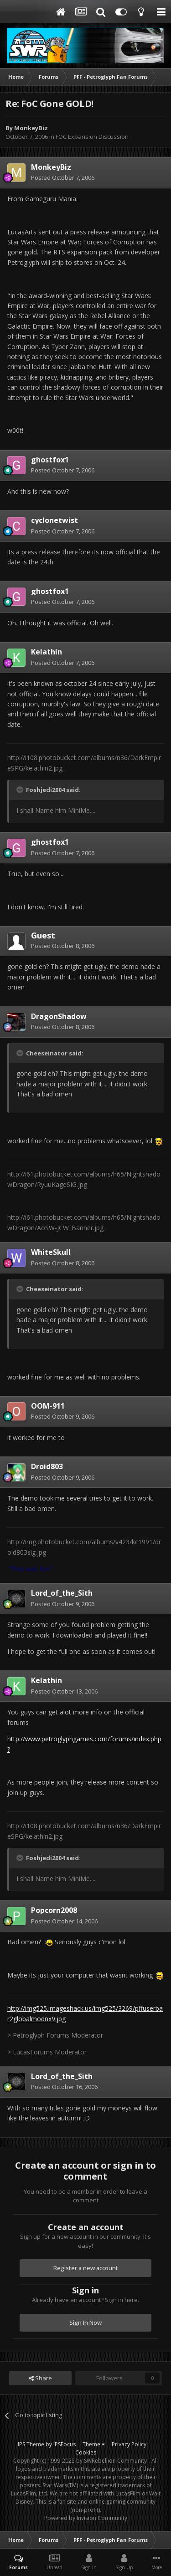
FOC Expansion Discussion (92, 136)
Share (40, 2378)
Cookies (85, 2452)
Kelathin (46, 652)
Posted (62, 177)
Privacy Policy (129, 2444)
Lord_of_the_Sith (62, 1593)
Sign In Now (85, 2322)
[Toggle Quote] (20, 789)
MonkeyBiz (31, 128)
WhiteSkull (51, 1252)
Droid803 (47, 1466)
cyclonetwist (54, 520)
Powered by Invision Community (85, 2518)
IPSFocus (64, 2444)
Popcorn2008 (54, 1910)
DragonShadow (59, 1016)
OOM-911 (48, 1406)
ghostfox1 (50, 460)
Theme (94, 2444)
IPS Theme (31, 2444)
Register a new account (85, 2268)
